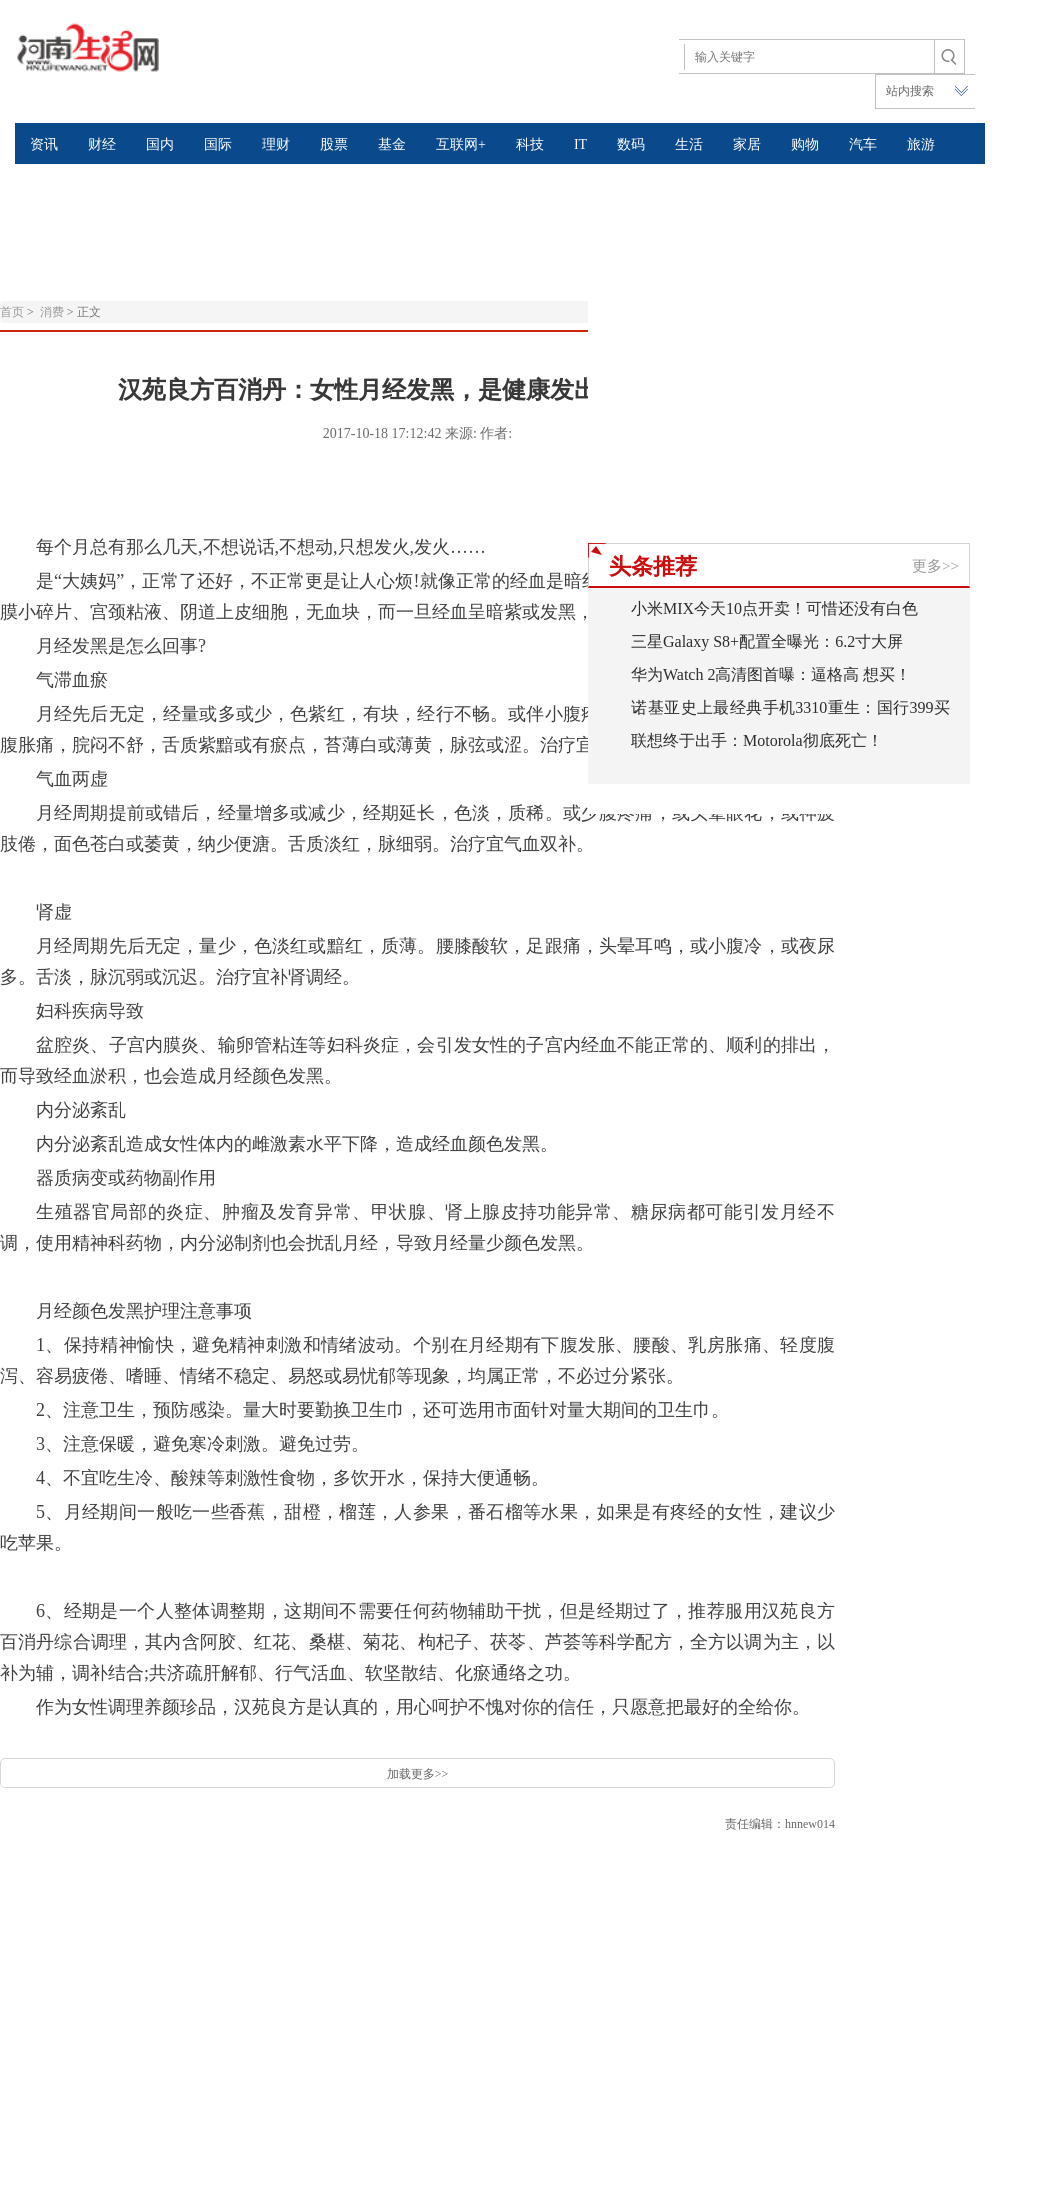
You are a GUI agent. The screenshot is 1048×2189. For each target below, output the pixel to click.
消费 (52, 312)
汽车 (863, 144)
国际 (218, 144)
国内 (160, 144)
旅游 (921, 144)
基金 (392, 144)
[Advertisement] (485, 214)
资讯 (44, 144)
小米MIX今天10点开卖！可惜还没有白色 (774, 608)
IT (580, 144)
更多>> (935, 566)
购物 (805, 144)
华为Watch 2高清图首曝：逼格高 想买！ (771, 674)
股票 (334, 144)
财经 (102, 144)
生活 (689, 144)
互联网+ (461, 144)
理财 (276, 144)
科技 (530, 144)
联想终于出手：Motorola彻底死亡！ (757, 740)
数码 (631, 144)
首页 (12, 312)
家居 (747, 144)
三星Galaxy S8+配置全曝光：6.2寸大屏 (767, 641)
